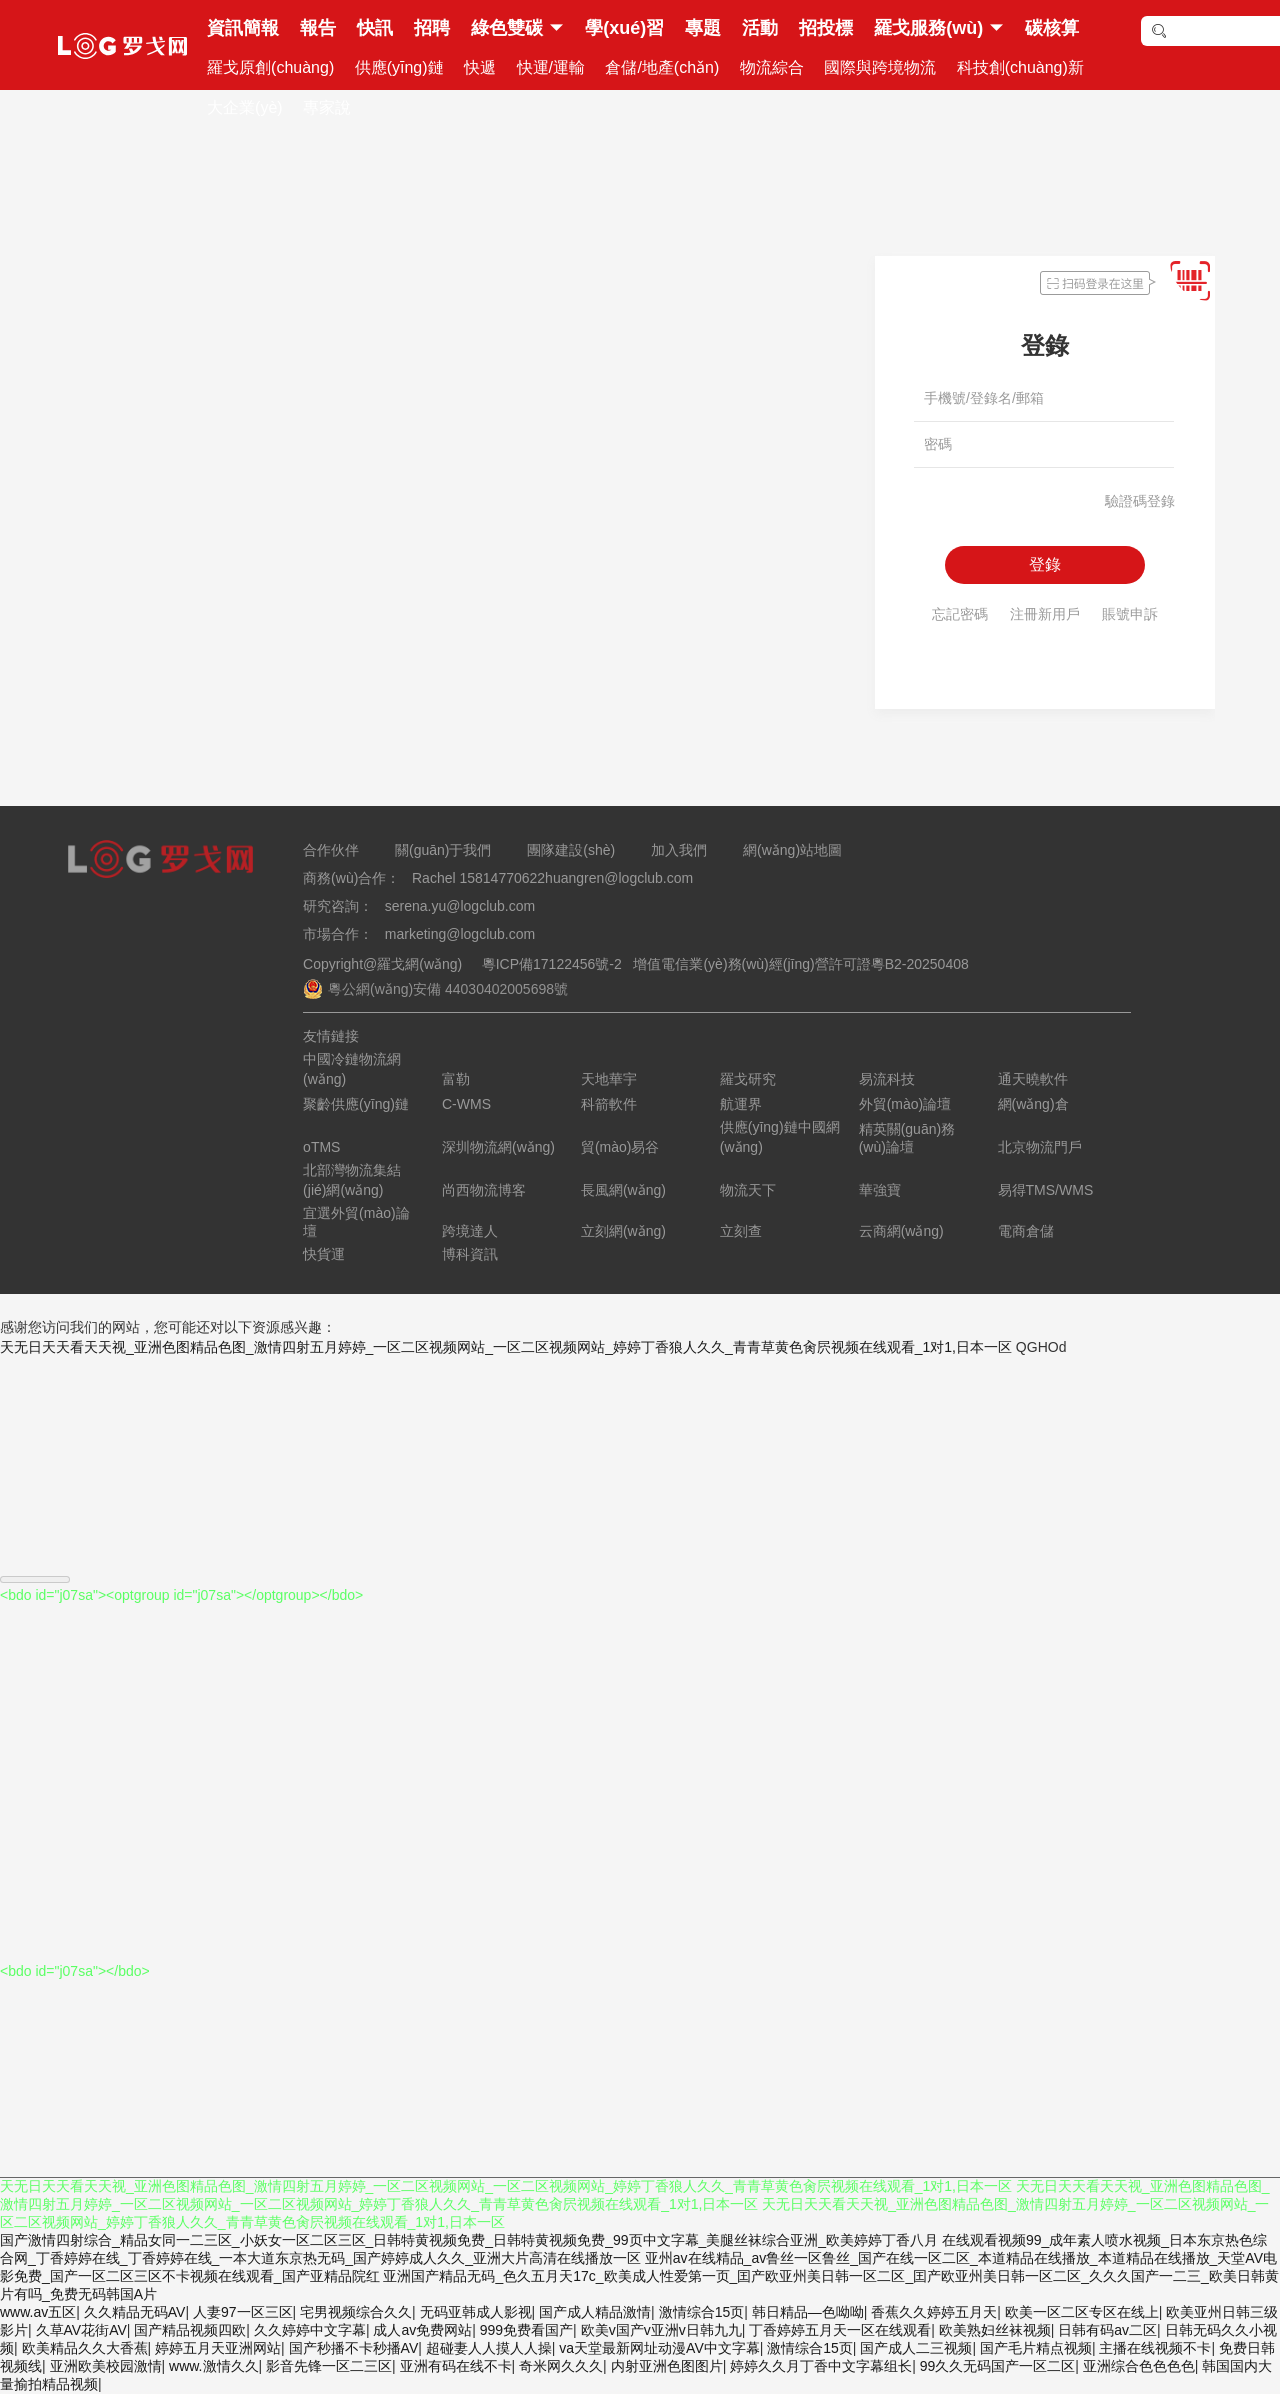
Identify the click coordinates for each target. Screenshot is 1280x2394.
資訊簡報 (243, 28)
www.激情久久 (213, 2366)
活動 (760, 28)
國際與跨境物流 (880, 67)
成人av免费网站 (422, 2330)
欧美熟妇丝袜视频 (995, 2330)
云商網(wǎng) (901, 1231)
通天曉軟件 (1033, 1079)
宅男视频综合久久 (356, 2312)
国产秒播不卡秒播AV (354, 2348)
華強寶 (880, 1190)
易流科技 (887, 1079)
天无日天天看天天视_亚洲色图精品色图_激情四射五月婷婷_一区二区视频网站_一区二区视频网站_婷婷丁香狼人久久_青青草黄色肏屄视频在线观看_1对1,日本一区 (506, 1347)
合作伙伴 (331, 850)
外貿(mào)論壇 (905, 1104)
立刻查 (741, 1231)
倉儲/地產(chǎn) (662, 67)
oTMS (321, 1147)
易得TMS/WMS (1046, 1190)
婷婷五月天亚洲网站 (218, 2348)
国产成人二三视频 (916, 2348)
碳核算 (1052, 28)
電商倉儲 (1026, 1231)
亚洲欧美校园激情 (106, 2366)
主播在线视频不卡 (1155, 2348)
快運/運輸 (551, 67)
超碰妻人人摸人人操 (489, 2348)
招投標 (826, 28)
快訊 (375, 28)
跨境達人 (470, 1231)
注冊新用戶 (1045, 614)
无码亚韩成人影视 (476, 2312)
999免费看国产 (526, 2330)
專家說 (327, 107)
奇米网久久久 (561, 2366)
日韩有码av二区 (1107, 2330)
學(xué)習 (624, 28)
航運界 (741, 1104)
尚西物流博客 (484, 1190)
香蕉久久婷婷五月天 (934, 2312)
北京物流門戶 (1040, 1147)
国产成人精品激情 (595, 2312)
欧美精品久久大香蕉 (85, 2348)
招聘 (432, 28)
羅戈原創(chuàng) (270, 67)
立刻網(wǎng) (623, 1231)
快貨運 (324, 1254)
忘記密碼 (960, 614)
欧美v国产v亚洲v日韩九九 (661, 2330)
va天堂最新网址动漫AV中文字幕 (659, 2348)
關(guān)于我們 (443, 850)
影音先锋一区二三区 (329, 2366)
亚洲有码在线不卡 (456, 2366)
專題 (703, 28)
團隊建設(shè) (571, 850)
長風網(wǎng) (623, 1190)
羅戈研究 (748, 1079)
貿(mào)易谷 (620, 1147)
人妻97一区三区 (243, 2312)
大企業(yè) (245, 107)
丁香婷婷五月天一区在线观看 (840, 2330)
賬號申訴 (1130, 614)
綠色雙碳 (507, 28)
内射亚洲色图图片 (667, 2366)
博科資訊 (470, 1254)
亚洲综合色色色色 (1139, 2366)
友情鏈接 (331, 1036)
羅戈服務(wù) (928, 28)
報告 (318, 28)
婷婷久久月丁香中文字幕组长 (821, 2366)
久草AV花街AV (81, 2330)
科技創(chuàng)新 (1020, 67)
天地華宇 (609, 1079)
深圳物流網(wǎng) (498, 1147)
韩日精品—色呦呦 (808, 2312)
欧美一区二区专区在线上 (1082, 2312)
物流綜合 (772, 67)
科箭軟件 (609, 1104)
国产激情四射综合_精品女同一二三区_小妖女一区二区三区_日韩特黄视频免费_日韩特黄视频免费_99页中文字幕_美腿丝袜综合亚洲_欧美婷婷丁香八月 (469, 2240)
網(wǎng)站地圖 (792, 850)
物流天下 (748, 1190)
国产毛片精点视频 (1036, 2348)
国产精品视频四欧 (190, 2330)
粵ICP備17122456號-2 (548, 964)
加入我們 (679, 850)
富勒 (456, 1079)
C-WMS (466, 1104)
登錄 (1045, 564)
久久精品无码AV (135, 2312)
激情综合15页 (702, 2312)
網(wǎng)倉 (1033, 1104)
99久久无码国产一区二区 (998, 2366)
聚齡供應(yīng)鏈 (356, 1104)
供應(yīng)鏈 (399, 67)
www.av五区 (38, 2312)
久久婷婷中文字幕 (310, 2330)
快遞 (480, 67)
